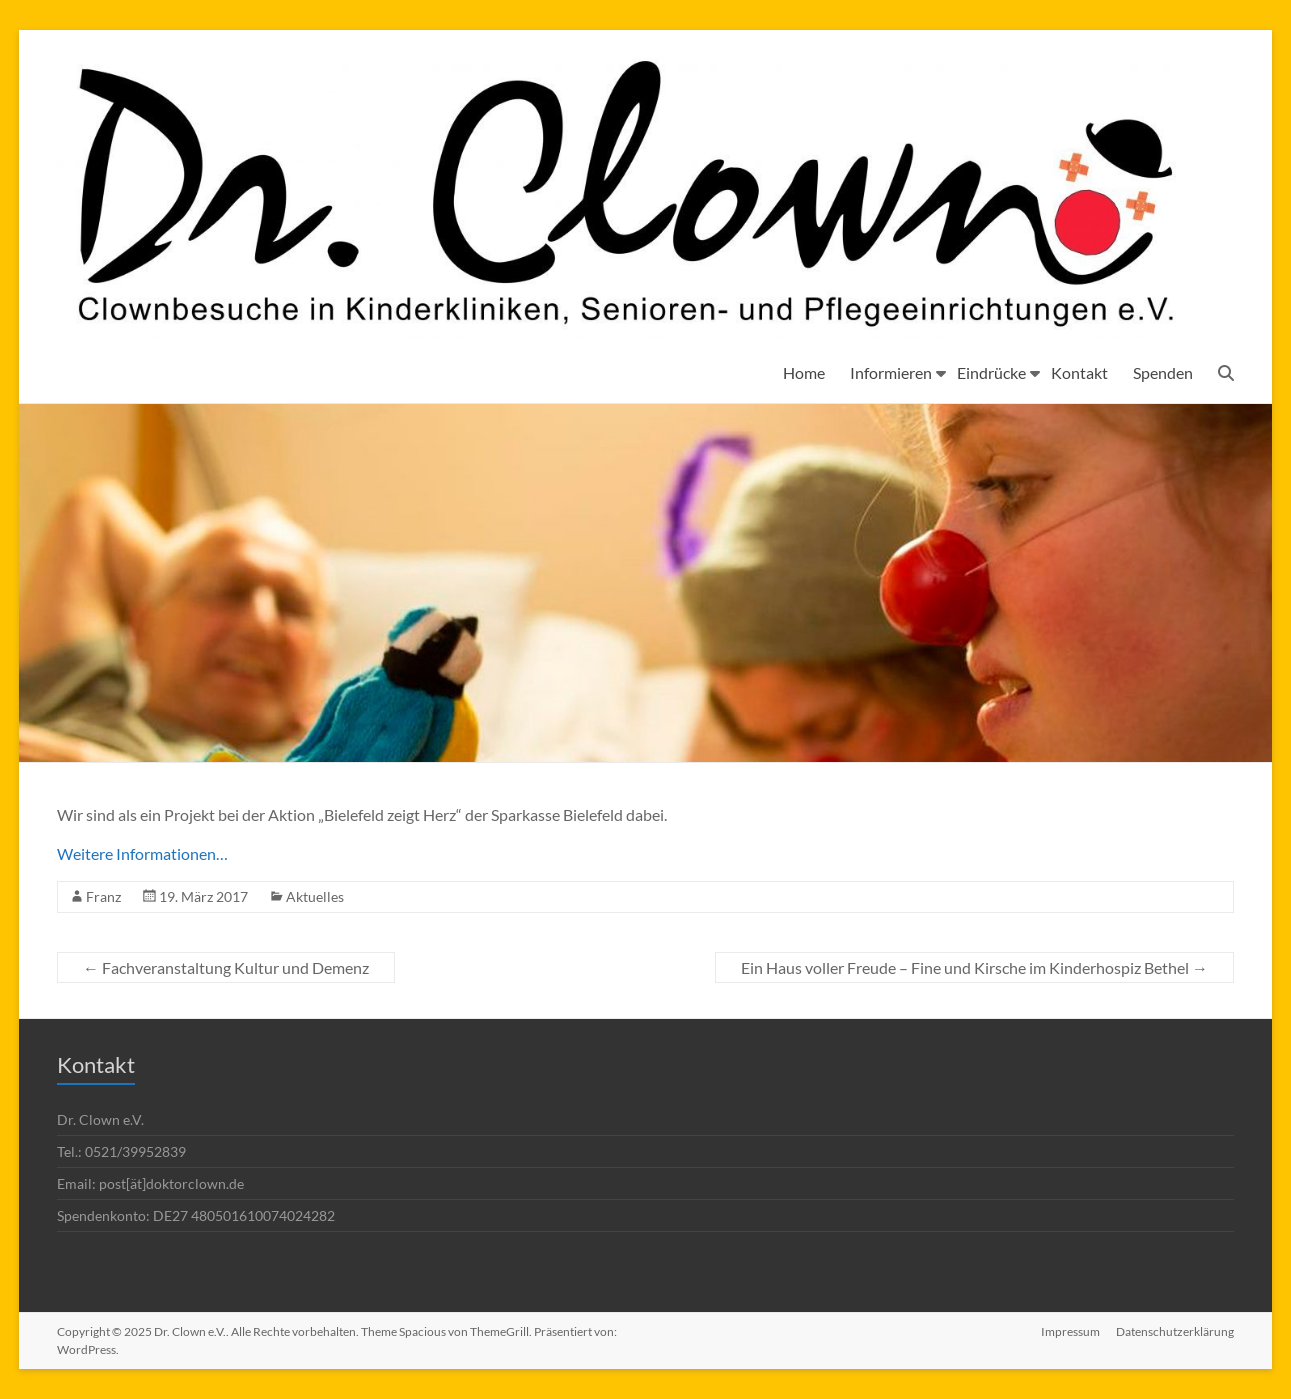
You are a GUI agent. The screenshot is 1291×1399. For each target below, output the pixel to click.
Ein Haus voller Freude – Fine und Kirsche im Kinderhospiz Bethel (974, 967)
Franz (103, 896)
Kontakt (1079, 372)
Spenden (1163, 372)
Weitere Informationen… (142, 853)
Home (804, 372)
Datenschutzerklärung (1175, 1331)
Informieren (891, 372)
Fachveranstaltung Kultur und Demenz (226, 967)
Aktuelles (315, 896)
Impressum (1070, 1331)
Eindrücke (991, 372)
